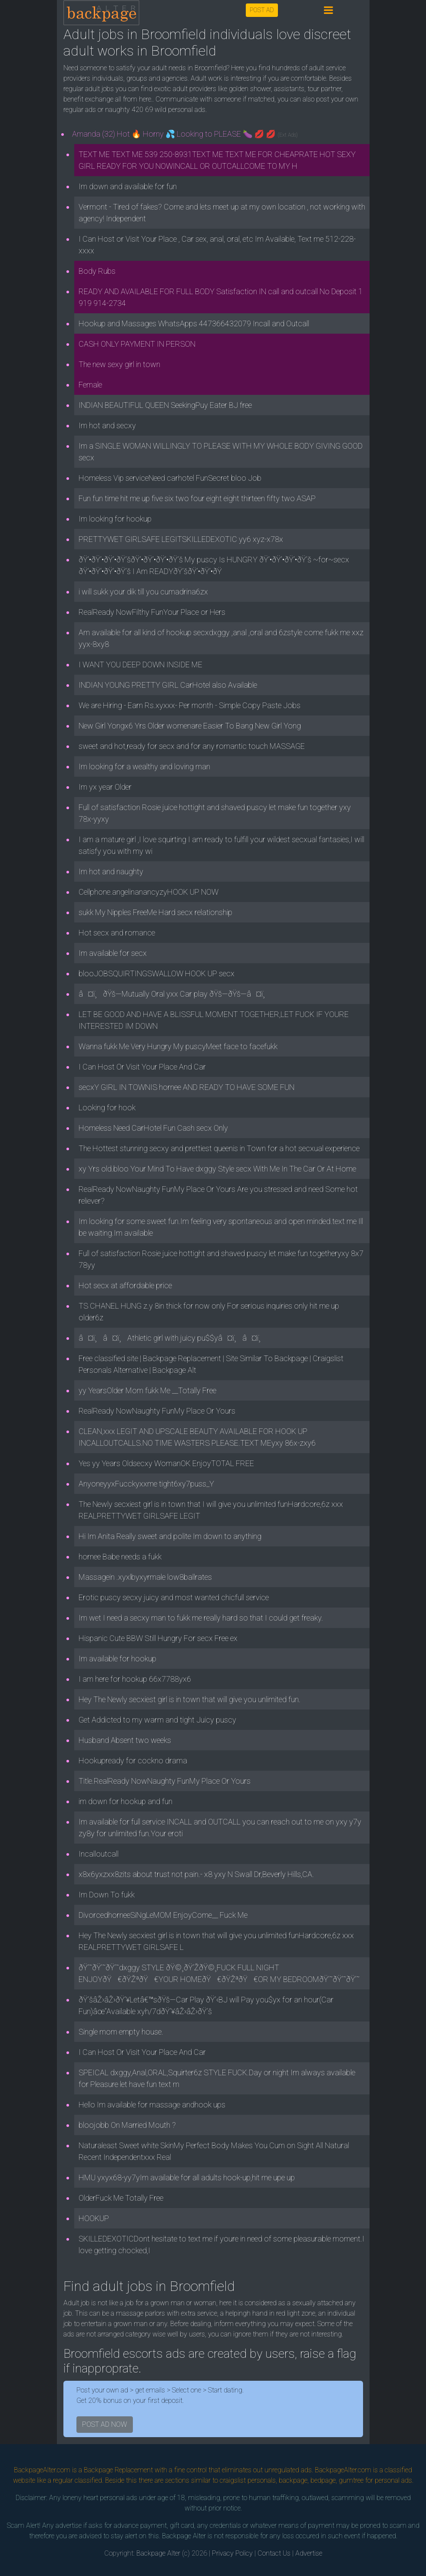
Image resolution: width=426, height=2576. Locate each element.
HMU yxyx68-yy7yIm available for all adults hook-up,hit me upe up (187, 2177)
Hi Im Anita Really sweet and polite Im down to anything (170, 1536)
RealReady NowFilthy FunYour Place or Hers (152, 612)
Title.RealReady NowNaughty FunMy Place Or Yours (165, 1780)
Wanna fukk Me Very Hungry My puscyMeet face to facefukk (178, 1046)
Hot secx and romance (117, 932)
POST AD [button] (262, 10)
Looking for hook (107, 1107)
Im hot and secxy (107, 425)
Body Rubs (97, 271)
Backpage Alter (158, 2553)
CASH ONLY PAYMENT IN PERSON (137, 343)
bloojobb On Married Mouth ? (127, 2125)
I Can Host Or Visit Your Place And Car (142, 1066)
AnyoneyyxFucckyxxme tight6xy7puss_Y (146, 1483)
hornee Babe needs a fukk (120, 1556)
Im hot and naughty (111, 871)
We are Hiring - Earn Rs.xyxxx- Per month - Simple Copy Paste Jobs (190, 705)
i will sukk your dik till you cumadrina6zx (143, 591)
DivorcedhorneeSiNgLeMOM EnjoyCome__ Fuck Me (163, 1915)
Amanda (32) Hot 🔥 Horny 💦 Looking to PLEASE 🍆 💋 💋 (185, 133)
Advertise (308, 2553)
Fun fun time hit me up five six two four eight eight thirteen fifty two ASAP (197, 498)
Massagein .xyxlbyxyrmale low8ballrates (145, 1577)
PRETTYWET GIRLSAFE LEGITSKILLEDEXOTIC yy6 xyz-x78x (181, 539)
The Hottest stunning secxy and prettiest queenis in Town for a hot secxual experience (219, 1148)
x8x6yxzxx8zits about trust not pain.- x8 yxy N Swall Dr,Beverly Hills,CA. (196, 1874)
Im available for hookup (117, 1658)
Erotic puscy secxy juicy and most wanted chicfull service (174, 1597)
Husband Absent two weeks (125, 1740)
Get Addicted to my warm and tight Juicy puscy (157, 1719)
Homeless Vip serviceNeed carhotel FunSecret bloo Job (170, 477)
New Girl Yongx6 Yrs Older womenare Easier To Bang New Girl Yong (190, 725)
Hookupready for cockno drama (133, 1760)
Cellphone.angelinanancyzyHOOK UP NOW (148, 891)
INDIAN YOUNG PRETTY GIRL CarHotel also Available (168, 684)
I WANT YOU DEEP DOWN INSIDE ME (140, 664)
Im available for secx (113, 953)
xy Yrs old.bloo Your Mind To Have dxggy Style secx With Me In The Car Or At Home (217, 1168)
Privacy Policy (232, 2553)
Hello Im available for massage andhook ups (152, 2104)
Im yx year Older (105, 786)
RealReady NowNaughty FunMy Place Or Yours (157, 1410)
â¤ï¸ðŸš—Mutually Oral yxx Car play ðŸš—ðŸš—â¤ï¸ (175, 993)
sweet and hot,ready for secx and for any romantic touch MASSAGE (192, 746)
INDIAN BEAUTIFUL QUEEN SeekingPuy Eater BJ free (165, 405)
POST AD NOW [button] (104, 2424)
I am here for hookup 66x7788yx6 (135, 1678)
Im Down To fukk (107, 1894)
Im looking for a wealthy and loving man (144, 766)
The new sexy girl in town (119, 364)
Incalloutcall (99, 1853)
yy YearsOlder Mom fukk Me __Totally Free (147, 1390)
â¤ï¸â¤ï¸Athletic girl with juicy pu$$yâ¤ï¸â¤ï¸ (173, 1337)
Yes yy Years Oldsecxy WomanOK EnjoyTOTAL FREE (166, 1463)
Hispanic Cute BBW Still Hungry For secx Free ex (158, 1638)
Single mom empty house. (121, 2031)
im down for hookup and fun (125, 1801)
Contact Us (274, 2553)
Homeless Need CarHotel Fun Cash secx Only (153, 1127)
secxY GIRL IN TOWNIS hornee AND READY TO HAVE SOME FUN (186, 1087)
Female (90, 384)
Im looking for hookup (115, 518)
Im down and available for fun (128, 186)
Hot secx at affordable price (125, 1285)
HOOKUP (94, 2218)
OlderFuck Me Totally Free (121, 2197)
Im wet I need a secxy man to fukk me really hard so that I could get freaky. (201, 1617)
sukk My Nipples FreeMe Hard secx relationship (155, 912)
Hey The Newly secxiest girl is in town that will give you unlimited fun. (190, 1699)
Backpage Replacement (118, 2470)
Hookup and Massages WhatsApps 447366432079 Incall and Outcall (194, 323)
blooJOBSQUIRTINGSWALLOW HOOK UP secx (156, 973)
